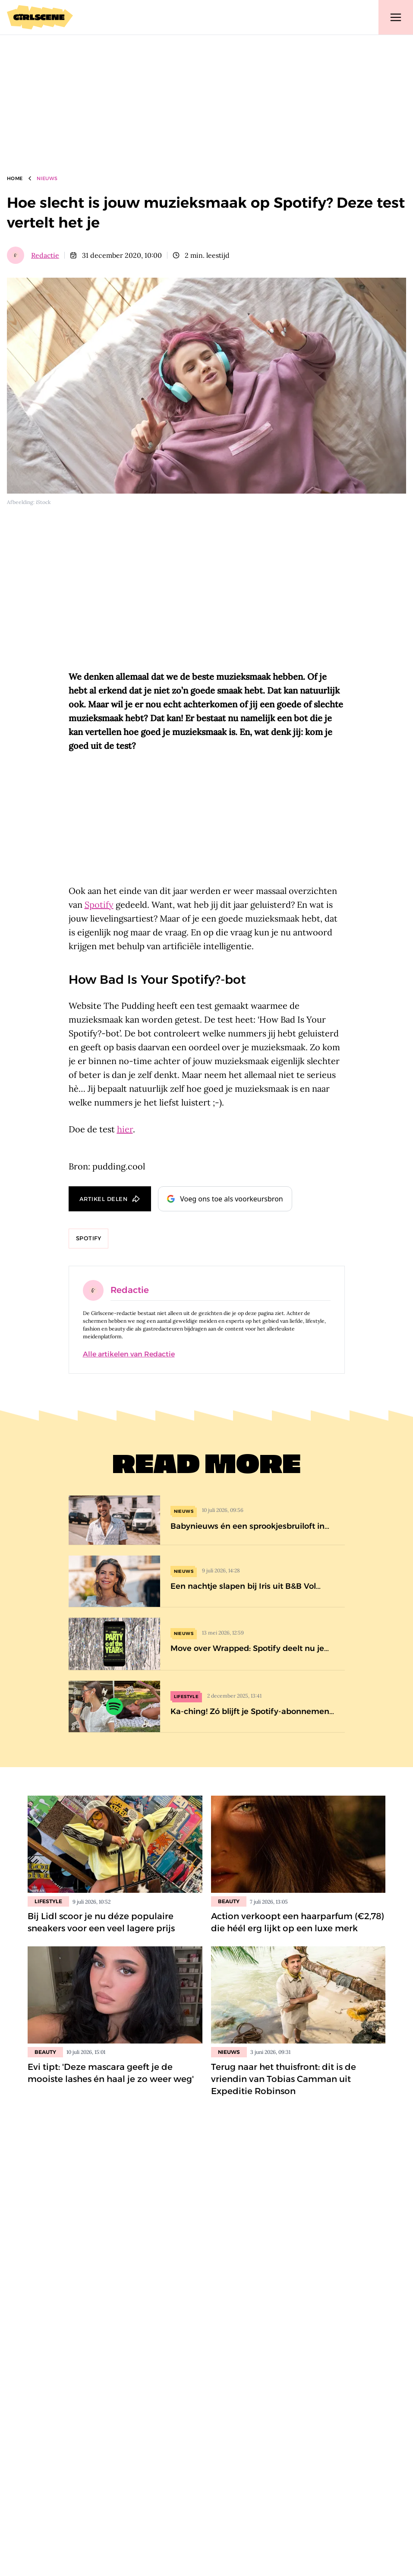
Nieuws (47, 178)
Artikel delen (103, 1198)
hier (125, 1129)
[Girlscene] (40, 17)
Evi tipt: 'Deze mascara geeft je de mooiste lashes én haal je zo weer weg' (111, 2073)
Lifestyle (48, 1901)
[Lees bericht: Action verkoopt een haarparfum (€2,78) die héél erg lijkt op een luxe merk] (298, 1844)
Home (15, 178)
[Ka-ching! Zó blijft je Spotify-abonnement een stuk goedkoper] (207, 1706)
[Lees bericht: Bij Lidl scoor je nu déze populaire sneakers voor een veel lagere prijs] (115, 1844)
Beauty (229, 1901)
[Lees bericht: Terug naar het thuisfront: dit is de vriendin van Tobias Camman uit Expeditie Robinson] (298, 1995)
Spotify (99, 904)
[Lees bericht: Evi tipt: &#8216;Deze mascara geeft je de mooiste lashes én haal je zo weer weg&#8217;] (115, 1995)
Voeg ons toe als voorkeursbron (225, 1199)
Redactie (45, 255)
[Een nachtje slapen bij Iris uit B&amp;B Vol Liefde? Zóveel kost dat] (207, 1581)
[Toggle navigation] (395, 17)
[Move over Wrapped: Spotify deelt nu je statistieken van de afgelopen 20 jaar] (207, 1644)
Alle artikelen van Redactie (129, 1354)
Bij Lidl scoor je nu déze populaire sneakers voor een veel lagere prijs (101, 1922)
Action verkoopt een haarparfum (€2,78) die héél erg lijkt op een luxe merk (297, 1922)
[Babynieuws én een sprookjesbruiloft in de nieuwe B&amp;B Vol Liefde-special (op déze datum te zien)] (207, 1520)
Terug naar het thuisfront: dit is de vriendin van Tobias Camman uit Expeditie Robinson (283, 2079)
